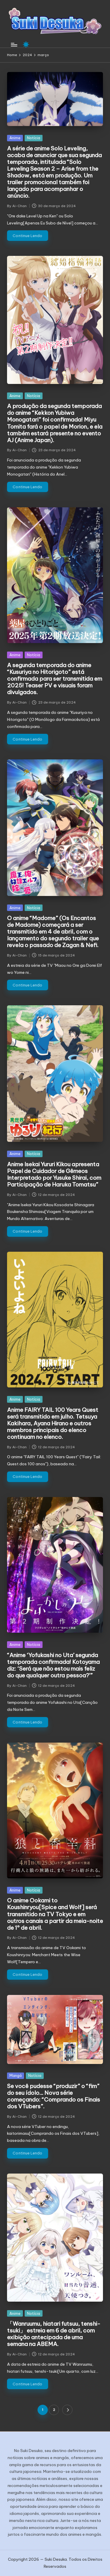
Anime (15, 137)
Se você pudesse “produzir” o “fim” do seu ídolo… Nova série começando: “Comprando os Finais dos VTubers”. (53, 2096)
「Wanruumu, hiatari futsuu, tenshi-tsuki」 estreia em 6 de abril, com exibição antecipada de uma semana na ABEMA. (53, 2333)
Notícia (33, 137)
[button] (67, 2410)
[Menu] (14, 44)
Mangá (15, 2075)
